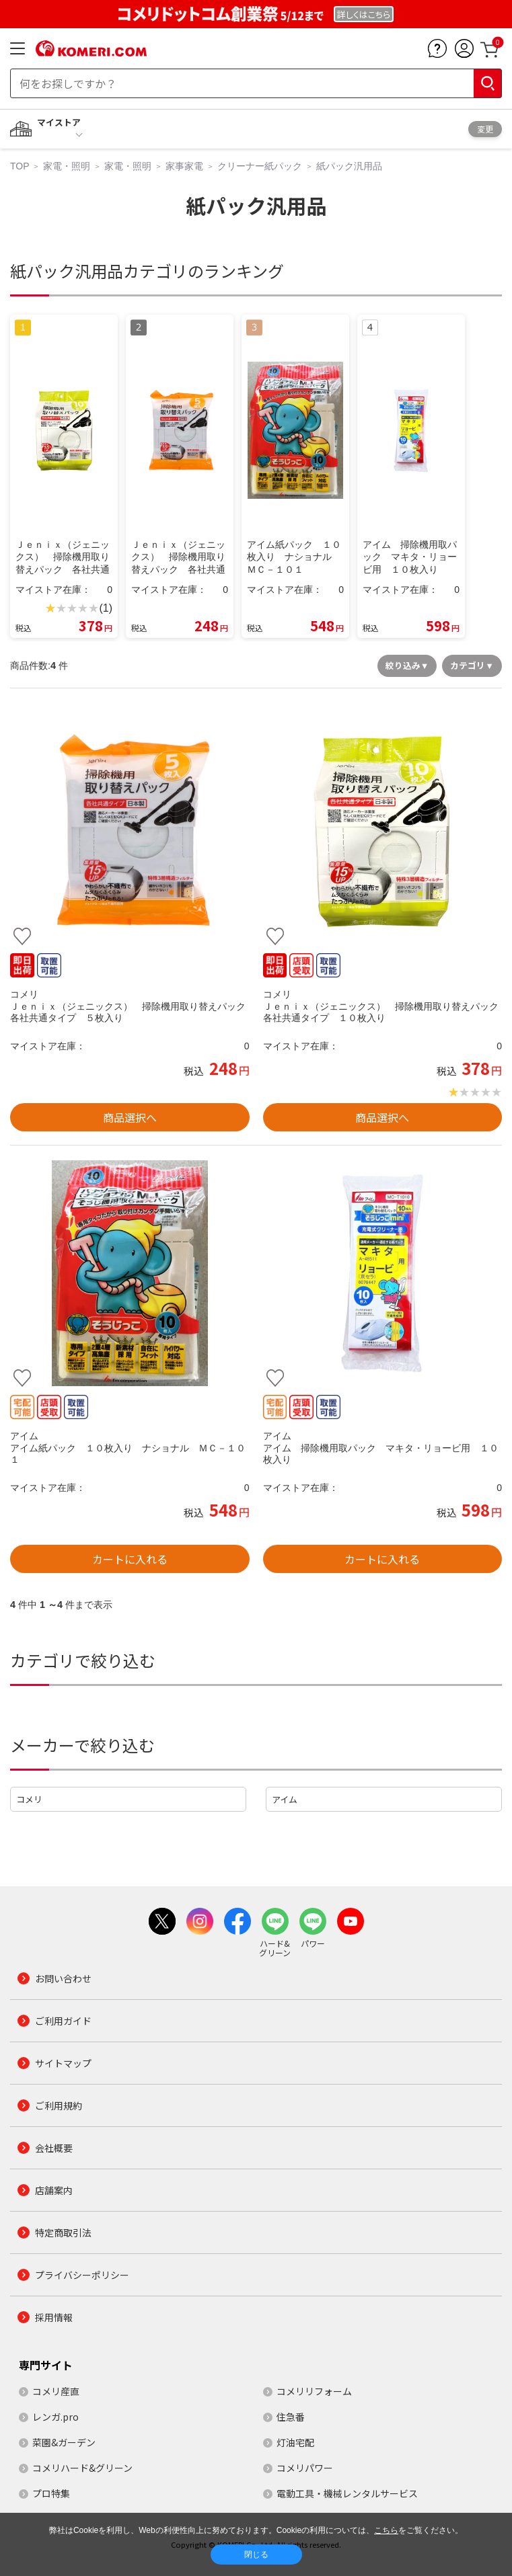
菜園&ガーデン (64, 2442)
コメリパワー (305, 2467)
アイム (284, 1799)
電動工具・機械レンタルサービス (347, 2493)
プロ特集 (51, 2493)
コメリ (29, 1799)
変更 (485, 128)
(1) (105, 608)
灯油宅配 (295, 2442)
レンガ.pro (55, 2416)
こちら (386, 2530)
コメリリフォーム (314, 2391)
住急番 (291, 2416)
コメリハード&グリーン (82, 2467)
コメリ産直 (55, 2391)
